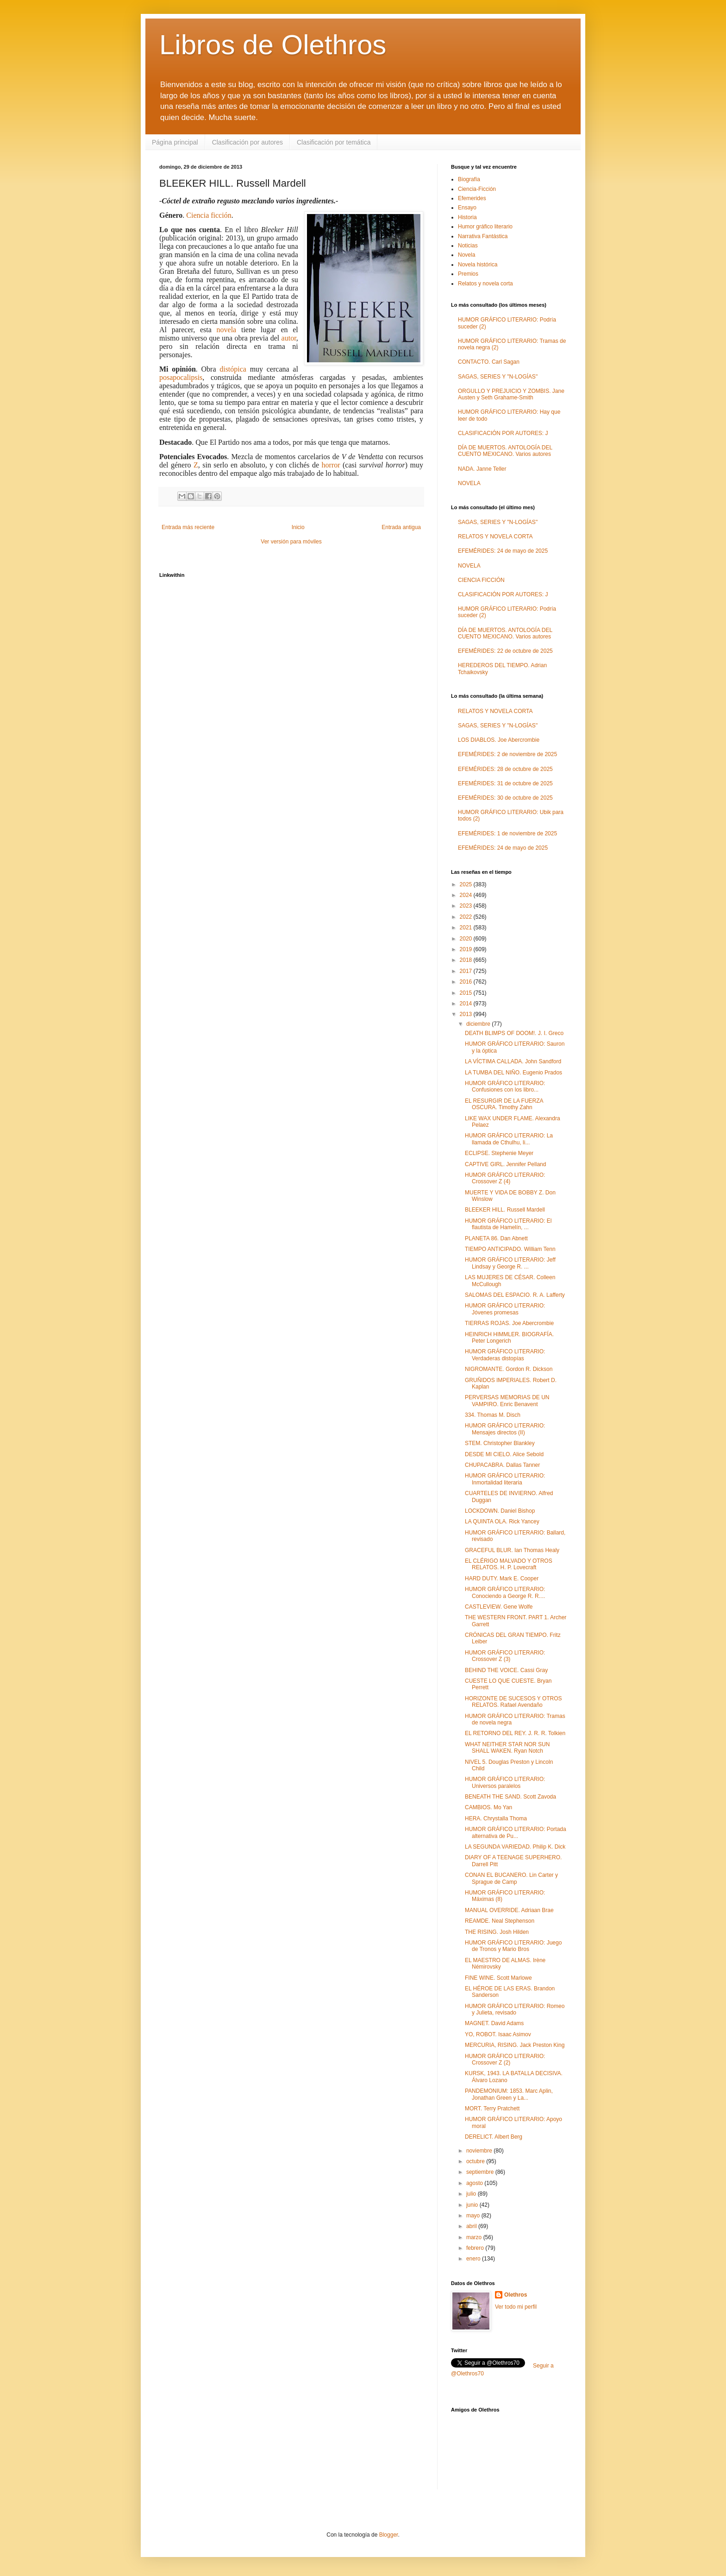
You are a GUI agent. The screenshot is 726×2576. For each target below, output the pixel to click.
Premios (468, 274)
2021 (467, 927)
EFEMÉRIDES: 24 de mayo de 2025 (503, 551)
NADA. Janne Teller (482, 469)
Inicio (298, 527)
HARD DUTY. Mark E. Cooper (501, 1578)
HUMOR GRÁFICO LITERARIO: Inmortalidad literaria (505, 1478)
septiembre (480, 2172)
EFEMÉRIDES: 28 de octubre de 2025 (505, 769)
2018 (467, 960)
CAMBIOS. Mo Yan (488, 1807)
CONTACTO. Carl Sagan (488, 362)
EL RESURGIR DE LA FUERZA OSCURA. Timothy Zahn (504, 1104)
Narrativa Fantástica (482, 236)
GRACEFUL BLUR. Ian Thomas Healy (512, 1550)
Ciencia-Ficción (477, 189)
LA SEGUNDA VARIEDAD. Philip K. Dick (515, 1847)
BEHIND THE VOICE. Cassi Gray (506, 1670)
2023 (467, 906)
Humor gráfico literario (485, 226)
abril (472, 2226)
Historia (467, 217)
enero (474, 2258)
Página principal (175, 142)
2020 (467, 938)
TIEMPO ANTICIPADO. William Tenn (510, 1249)
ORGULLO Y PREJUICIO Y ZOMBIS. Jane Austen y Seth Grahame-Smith (511, 394)
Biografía (469, 179)
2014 (467, 1003)
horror (331, 465)
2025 (467, 884)
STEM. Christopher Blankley (500, 1443)
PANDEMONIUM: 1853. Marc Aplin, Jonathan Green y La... (509, 2094)
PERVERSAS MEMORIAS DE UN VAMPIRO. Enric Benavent (507, 1400)
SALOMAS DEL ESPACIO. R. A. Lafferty (515, 1295)
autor (289, 338)
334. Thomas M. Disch (492, 1415)
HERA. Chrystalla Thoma (496, 1818)
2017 (467, 971)
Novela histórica (477, 264)
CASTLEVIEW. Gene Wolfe (499, 1607)
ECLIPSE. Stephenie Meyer (499, 1153)
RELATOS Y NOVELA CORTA (495, 536)
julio (472, 2194)
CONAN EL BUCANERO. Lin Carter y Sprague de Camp (511, 1878)
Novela (466, 255)
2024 (467, 895)
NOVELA (469, 483)
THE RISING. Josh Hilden (497, 1932)
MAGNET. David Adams (494, 2023)
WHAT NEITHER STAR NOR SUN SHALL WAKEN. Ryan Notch (507, 1747)
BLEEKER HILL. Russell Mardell (505, 1209)
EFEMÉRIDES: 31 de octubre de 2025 (505, 783)
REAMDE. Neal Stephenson (499, 1921)
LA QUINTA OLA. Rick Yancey (502, 1521)
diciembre (479, 1024)
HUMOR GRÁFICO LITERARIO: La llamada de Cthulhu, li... (509, 1138)
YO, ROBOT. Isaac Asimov (498, 2034)
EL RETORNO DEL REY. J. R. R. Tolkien (515, 1733)
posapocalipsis (180, 377)
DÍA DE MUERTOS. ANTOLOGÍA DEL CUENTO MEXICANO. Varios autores (505, 450)
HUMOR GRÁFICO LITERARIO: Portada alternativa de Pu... (515, 1832)
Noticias (468, 245)
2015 (467, 993)
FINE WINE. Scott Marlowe (498, 1978)
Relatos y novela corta (485, 283)
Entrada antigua (401, 527)
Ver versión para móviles (291, 541)
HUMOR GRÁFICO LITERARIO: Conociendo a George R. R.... (505, 1592)
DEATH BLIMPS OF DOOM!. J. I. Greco (514, 1033)
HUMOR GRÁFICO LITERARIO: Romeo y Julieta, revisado (514, 2009)
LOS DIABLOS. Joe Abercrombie (498, 740)
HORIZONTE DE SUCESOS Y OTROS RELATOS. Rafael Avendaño (513, 1701)
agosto (475, 2183)
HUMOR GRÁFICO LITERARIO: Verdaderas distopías (505, 1354)
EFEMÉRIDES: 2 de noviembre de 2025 (507, 754)
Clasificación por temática (334, 142)
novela (227, 330)
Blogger (388, 2535)
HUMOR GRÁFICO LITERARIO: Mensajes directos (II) (505, 1428)
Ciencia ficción (208, 215)
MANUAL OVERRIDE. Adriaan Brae (509, 1910)
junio (473, 2205)
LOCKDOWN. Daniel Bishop (500, 1511)
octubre (476, 2161)
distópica (232, 369)
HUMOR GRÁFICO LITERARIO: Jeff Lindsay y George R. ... (510, 1262)
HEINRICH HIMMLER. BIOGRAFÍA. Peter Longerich (509, 1337)
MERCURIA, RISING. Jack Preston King (514, 2045)
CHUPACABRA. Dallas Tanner (502, 1465)
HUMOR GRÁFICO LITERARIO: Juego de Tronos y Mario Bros (513, 1945)
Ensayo (467, 207)
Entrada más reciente (188, 527)
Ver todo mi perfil (516, 2307)
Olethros (515, 2295)
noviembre (480, 2150)
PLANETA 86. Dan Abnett (496, 1238)
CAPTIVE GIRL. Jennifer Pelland (505, 1164)
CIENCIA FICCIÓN (481, 580)
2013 (467, 1014)
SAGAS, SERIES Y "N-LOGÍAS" (498, 376)
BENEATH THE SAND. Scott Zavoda (510, 1796)
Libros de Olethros (272, 44)
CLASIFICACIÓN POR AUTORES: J (503, 433)
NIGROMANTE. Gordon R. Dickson (508, 1369)
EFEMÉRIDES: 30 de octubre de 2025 (505, 798)
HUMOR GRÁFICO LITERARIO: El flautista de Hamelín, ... (508, 1224)
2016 (467, 982)
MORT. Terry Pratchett (492, 2108)
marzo (474, 2237)
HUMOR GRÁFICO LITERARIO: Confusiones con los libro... (505, 1086)
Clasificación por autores (247, 142)
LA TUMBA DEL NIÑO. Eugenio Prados (513, 1072)
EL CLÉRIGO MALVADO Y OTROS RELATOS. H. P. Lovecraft (508, 1564)
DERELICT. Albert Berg (493, 2137)
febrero (475, 2248)
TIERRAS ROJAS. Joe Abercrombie (509, 1323)
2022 (467, 917)
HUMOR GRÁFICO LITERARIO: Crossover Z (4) (505, 1178)
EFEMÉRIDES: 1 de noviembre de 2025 (507, 833)
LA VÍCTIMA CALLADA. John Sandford (513, 1061)
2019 (467, 949)
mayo (474, 2215)
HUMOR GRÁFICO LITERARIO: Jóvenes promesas (505, 1308)
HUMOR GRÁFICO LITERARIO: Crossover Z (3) (505, 1655)
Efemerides (472, 198)
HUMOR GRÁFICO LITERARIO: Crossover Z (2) (505, 2059)
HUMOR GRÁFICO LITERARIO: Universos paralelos (505, 1782)
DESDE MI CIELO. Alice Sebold (504, 1454)
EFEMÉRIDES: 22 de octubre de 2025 (505, 651)
